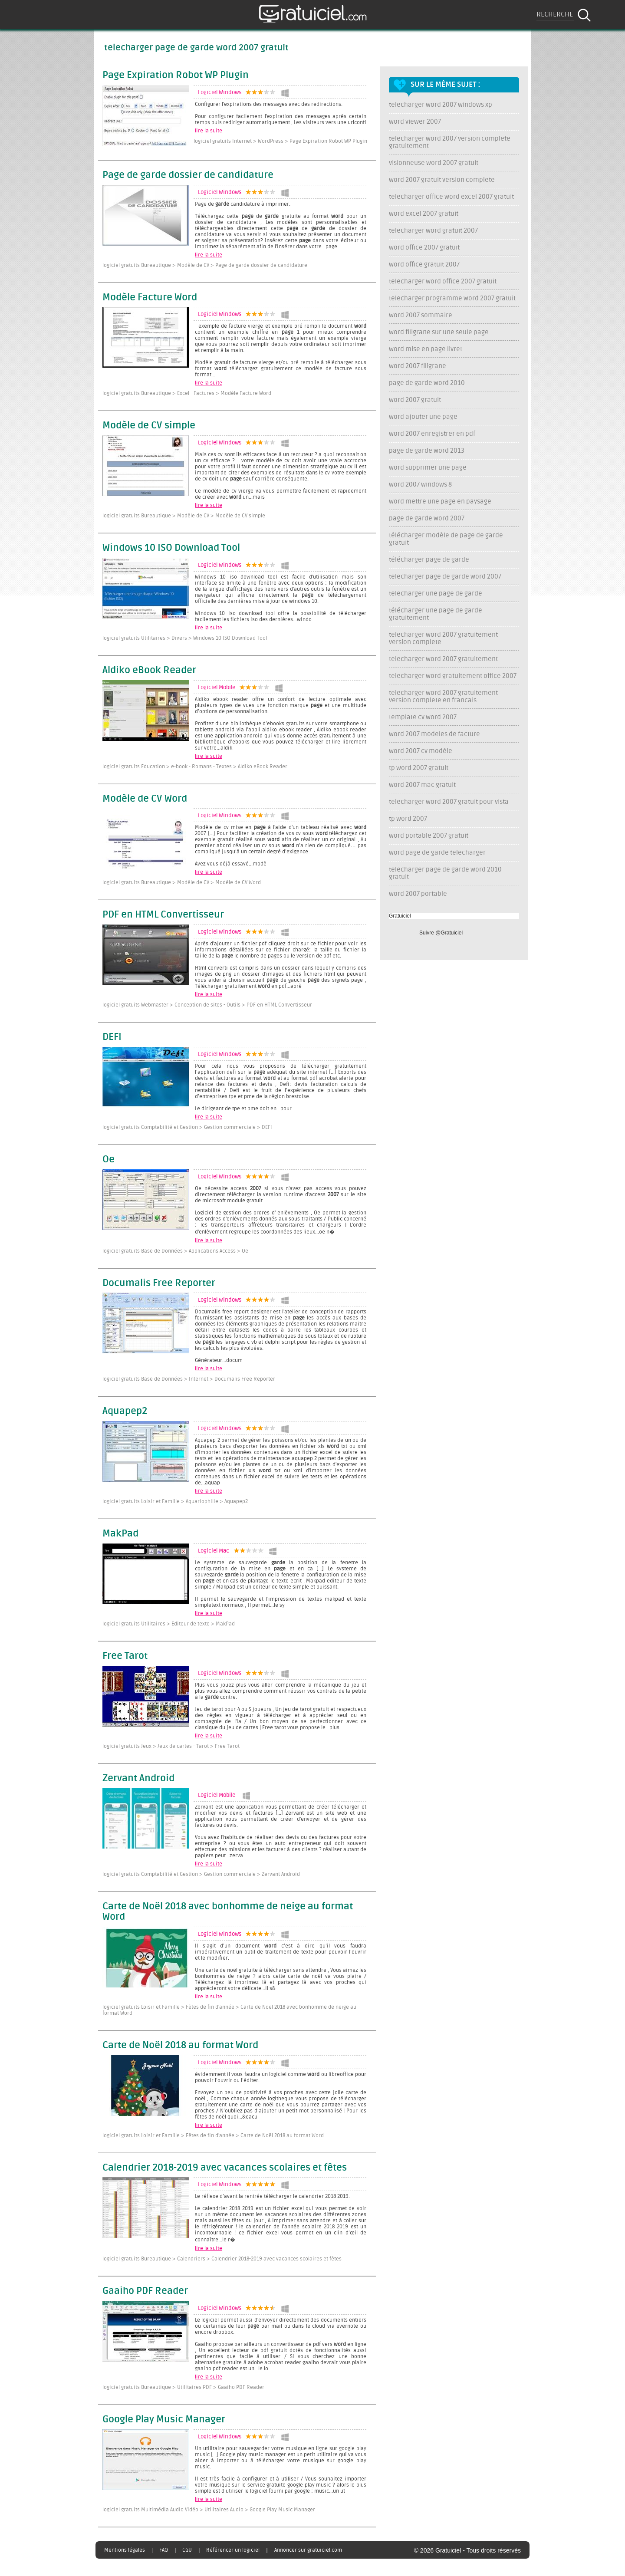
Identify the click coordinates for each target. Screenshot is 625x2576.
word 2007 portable (418, 894)
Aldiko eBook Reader (149, 670)
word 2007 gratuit (415, 400)
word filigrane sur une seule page (439, 332)
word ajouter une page (423, 417)
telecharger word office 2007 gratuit (443, 281)
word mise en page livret (425, 349)
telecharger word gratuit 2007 (433, 230)
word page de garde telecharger (437, 852)
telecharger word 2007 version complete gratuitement (449, 142)
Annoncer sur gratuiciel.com (308, 2550)
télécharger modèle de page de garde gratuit (446, 539)
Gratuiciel (400, 916)
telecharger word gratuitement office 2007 (452, 676)
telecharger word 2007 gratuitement (443, 659)
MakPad (120, 1534)
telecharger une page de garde (435, 593)
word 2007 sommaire (420, 315)
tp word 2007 (408, 818)
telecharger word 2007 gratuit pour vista (449, 802)
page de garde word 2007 (426, 518)
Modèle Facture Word (149, 298)
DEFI (112, 1037)
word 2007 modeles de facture (434, 734)
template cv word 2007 (423, 717)
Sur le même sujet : (445, 84)
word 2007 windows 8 (420, 484)
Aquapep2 (124, 1411)
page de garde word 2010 (427, 383)
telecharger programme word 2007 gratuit (452, 298)
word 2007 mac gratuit (422, 785)
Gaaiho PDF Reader (145, 2291)
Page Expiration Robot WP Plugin (175, 75)
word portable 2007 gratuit (428, 835)
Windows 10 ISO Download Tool (171, 548)
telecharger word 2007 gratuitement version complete (443, 638)
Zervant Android (138, 1778)
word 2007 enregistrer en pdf (432, 434)
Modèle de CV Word (144, 799)
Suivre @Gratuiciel (441, 933)
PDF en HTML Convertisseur (163, 915)
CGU (187, 2550)
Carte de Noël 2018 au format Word (180, 2045)
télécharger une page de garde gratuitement (435, 614)
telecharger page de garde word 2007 (445, 576)
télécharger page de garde (429, 559)
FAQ (163, 2550)
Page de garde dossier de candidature (187, 175)
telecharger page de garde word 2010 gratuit (445, 873)
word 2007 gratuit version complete (442, 180)
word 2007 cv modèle (420, 751)
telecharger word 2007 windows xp (440, 105)
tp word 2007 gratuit (418, 768)
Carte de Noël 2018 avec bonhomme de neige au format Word (227, 1912)
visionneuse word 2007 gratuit (433, 163)
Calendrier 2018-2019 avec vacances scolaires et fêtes (224, 2168)
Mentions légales (124, 2550)
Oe (108, 1160)
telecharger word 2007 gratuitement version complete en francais (443, 696)
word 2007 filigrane (417, 366)
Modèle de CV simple (148, 426)
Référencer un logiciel (233, 2550)
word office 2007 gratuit (424, 247)
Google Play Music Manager (163, 2420)
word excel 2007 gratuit (423, 213)
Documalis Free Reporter (158, 1283)
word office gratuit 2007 (424, 264)
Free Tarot (125, 1656)
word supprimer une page (428, 467)
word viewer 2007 (415, 121)
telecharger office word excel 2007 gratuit (451, 197)
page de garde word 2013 (426, 450)
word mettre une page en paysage (440, 501)
